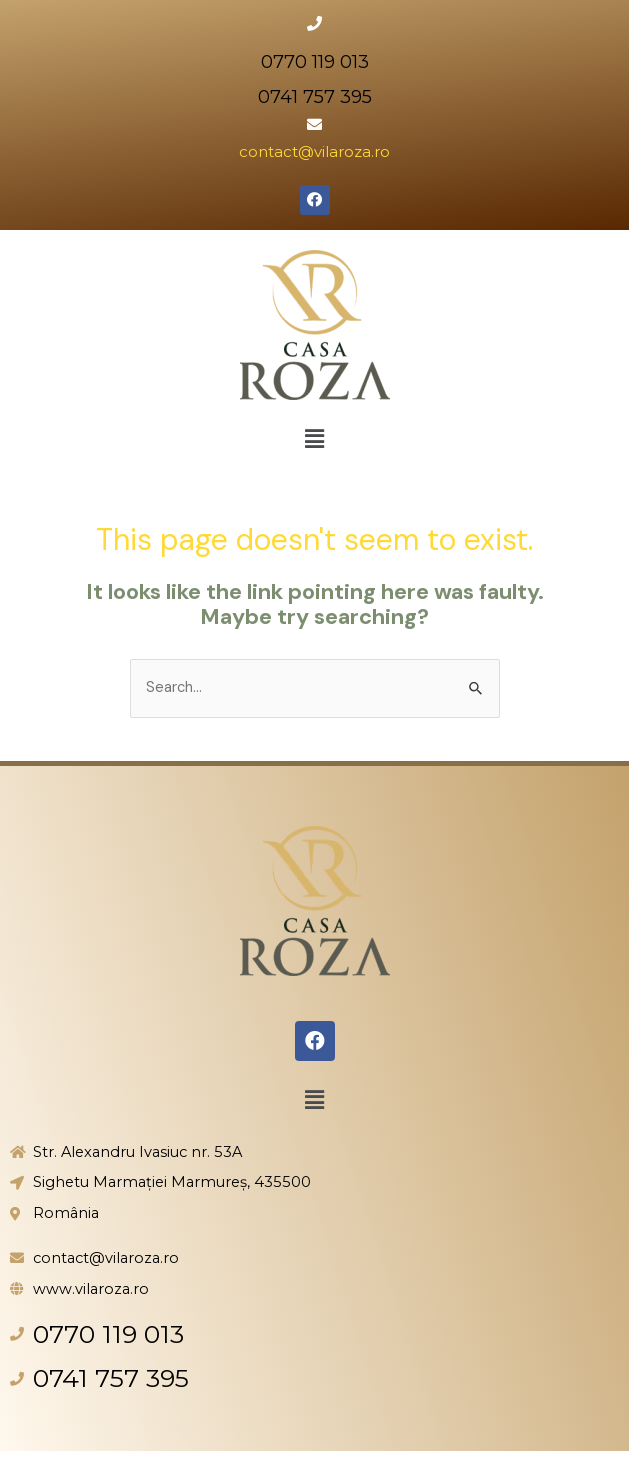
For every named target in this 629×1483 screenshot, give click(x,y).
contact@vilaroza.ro (314, 151)
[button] (314, 439)
